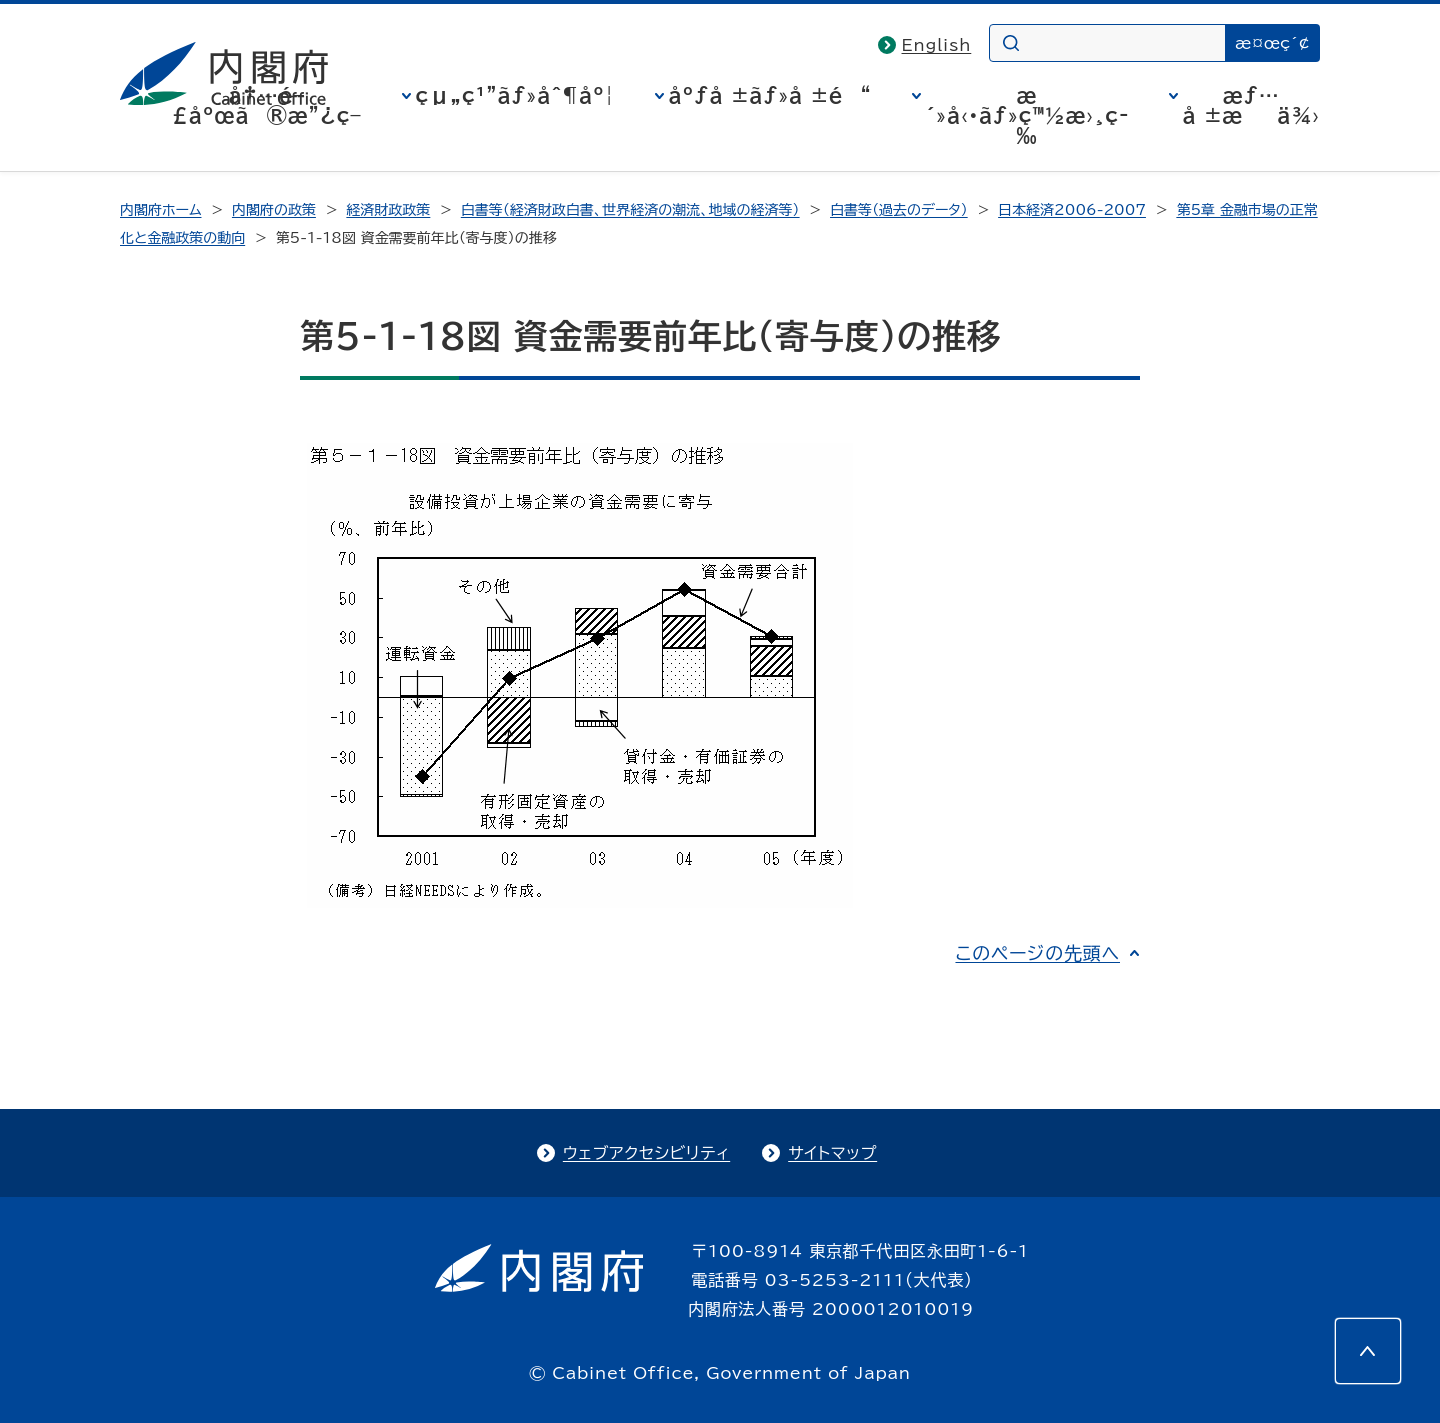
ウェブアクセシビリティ (646, 1153)
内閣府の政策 (274, 210)
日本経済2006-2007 (1072, 210)
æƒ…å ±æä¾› (1251, 105)
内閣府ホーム (160, 210)
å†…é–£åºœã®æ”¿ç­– (267, 105)
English (937, 45)
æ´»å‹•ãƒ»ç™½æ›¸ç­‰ (1027, 115)
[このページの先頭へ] (1368, 1351)
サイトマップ (832, 1153)
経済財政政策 (388, 210)
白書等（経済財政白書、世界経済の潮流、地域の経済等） (630, 210)
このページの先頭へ (1037, 953)
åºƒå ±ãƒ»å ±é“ (770, 95)
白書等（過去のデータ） (899, 210)
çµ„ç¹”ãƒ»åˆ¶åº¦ (515, 95)
